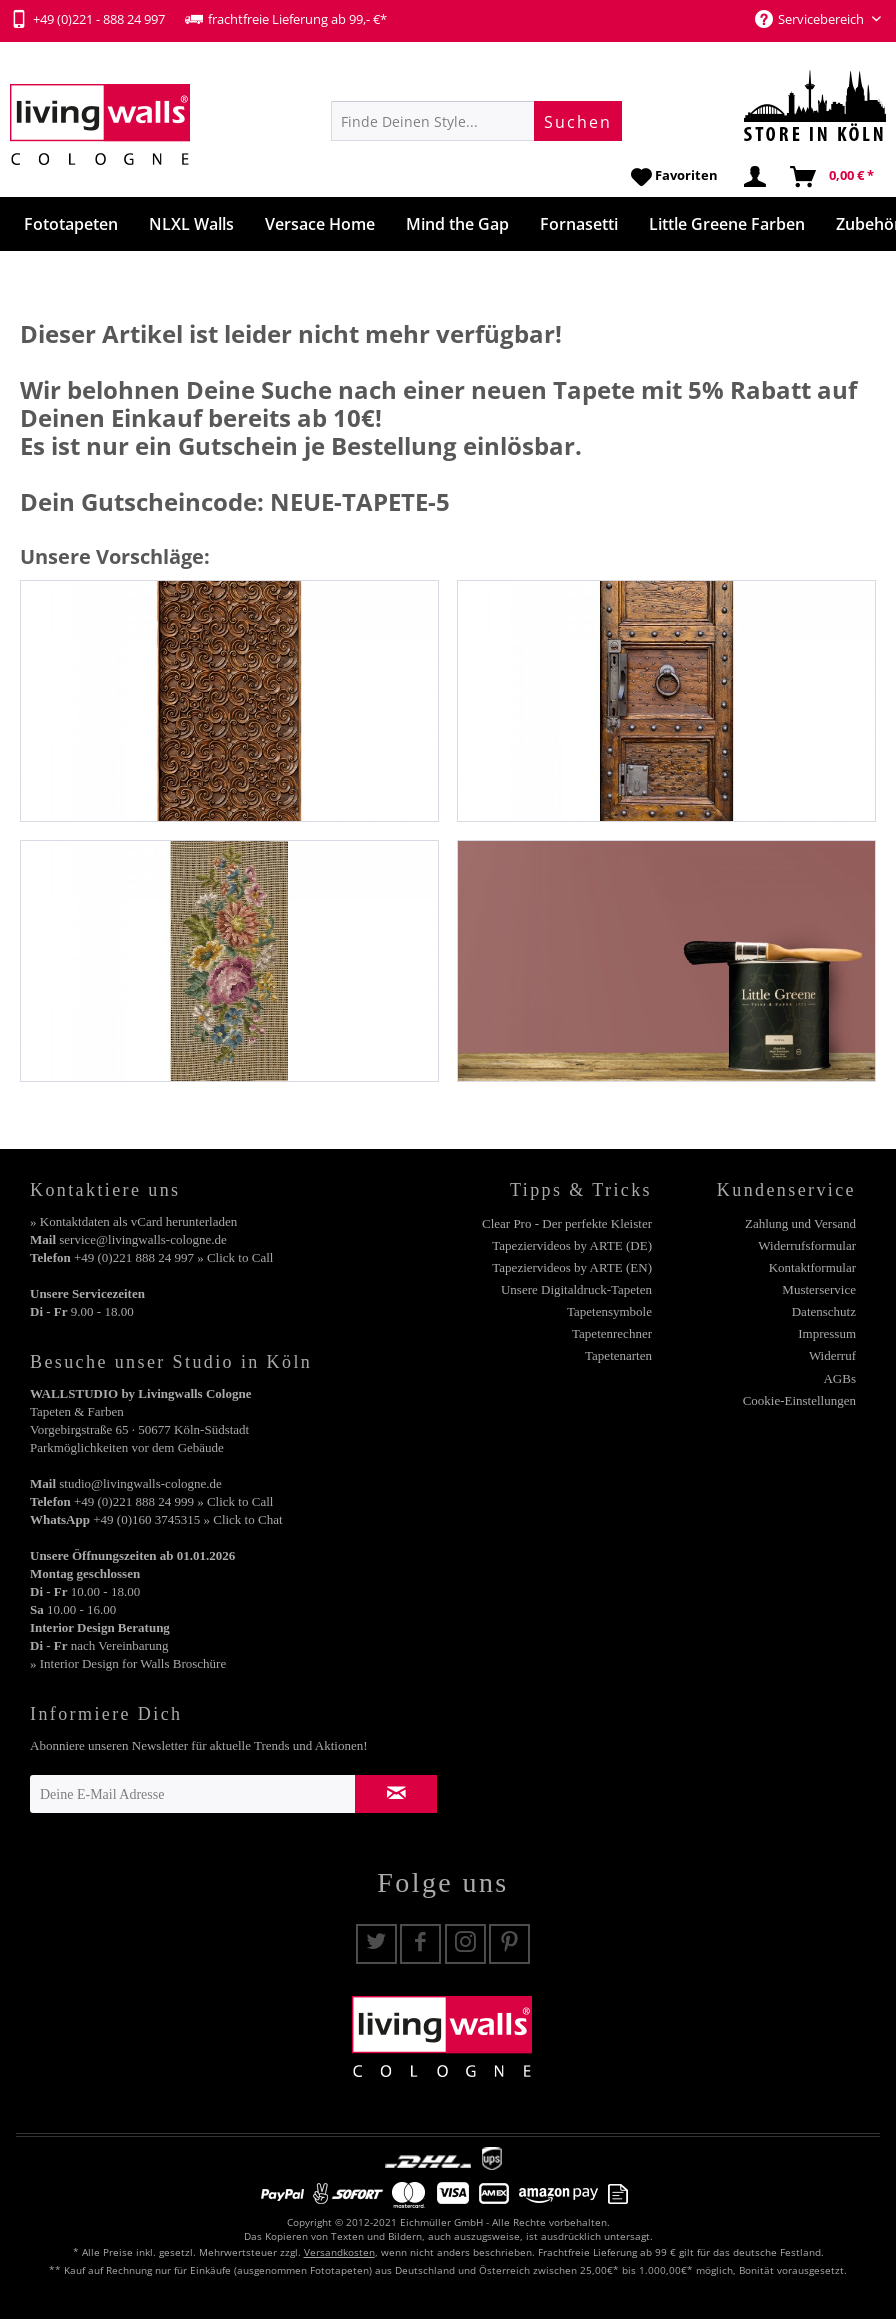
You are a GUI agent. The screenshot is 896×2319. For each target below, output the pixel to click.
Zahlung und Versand (800, 1223)
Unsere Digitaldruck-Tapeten (576, 1289)
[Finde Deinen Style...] (476, 121)
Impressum (827, 1333)
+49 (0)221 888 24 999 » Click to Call (173, 1501)
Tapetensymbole (609, 1311)
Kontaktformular (812, 1267)
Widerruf (832, 1355)
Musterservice (819, 1289)
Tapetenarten (618, 1355)
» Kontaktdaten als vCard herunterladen (133, 1221)
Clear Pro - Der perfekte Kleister (567, 1223)
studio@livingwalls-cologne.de (140, 1483)
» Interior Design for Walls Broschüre (128, 1663)
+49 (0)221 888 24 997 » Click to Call (173, 1257)
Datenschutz (824, 1311)
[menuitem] (476, 121)
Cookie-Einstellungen (799, 1400)
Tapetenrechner (612, 1333)
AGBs (839, 1378)
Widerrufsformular (807, 1245)
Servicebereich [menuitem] (811, 19)
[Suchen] (578, 121)
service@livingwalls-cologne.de (143, 1239)
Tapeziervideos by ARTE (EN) (572, 1267)
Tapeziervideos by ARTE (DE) (572, 1245)
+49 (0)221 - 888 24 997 (87, 19)
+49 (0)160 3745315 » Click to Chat (187, 1519)
